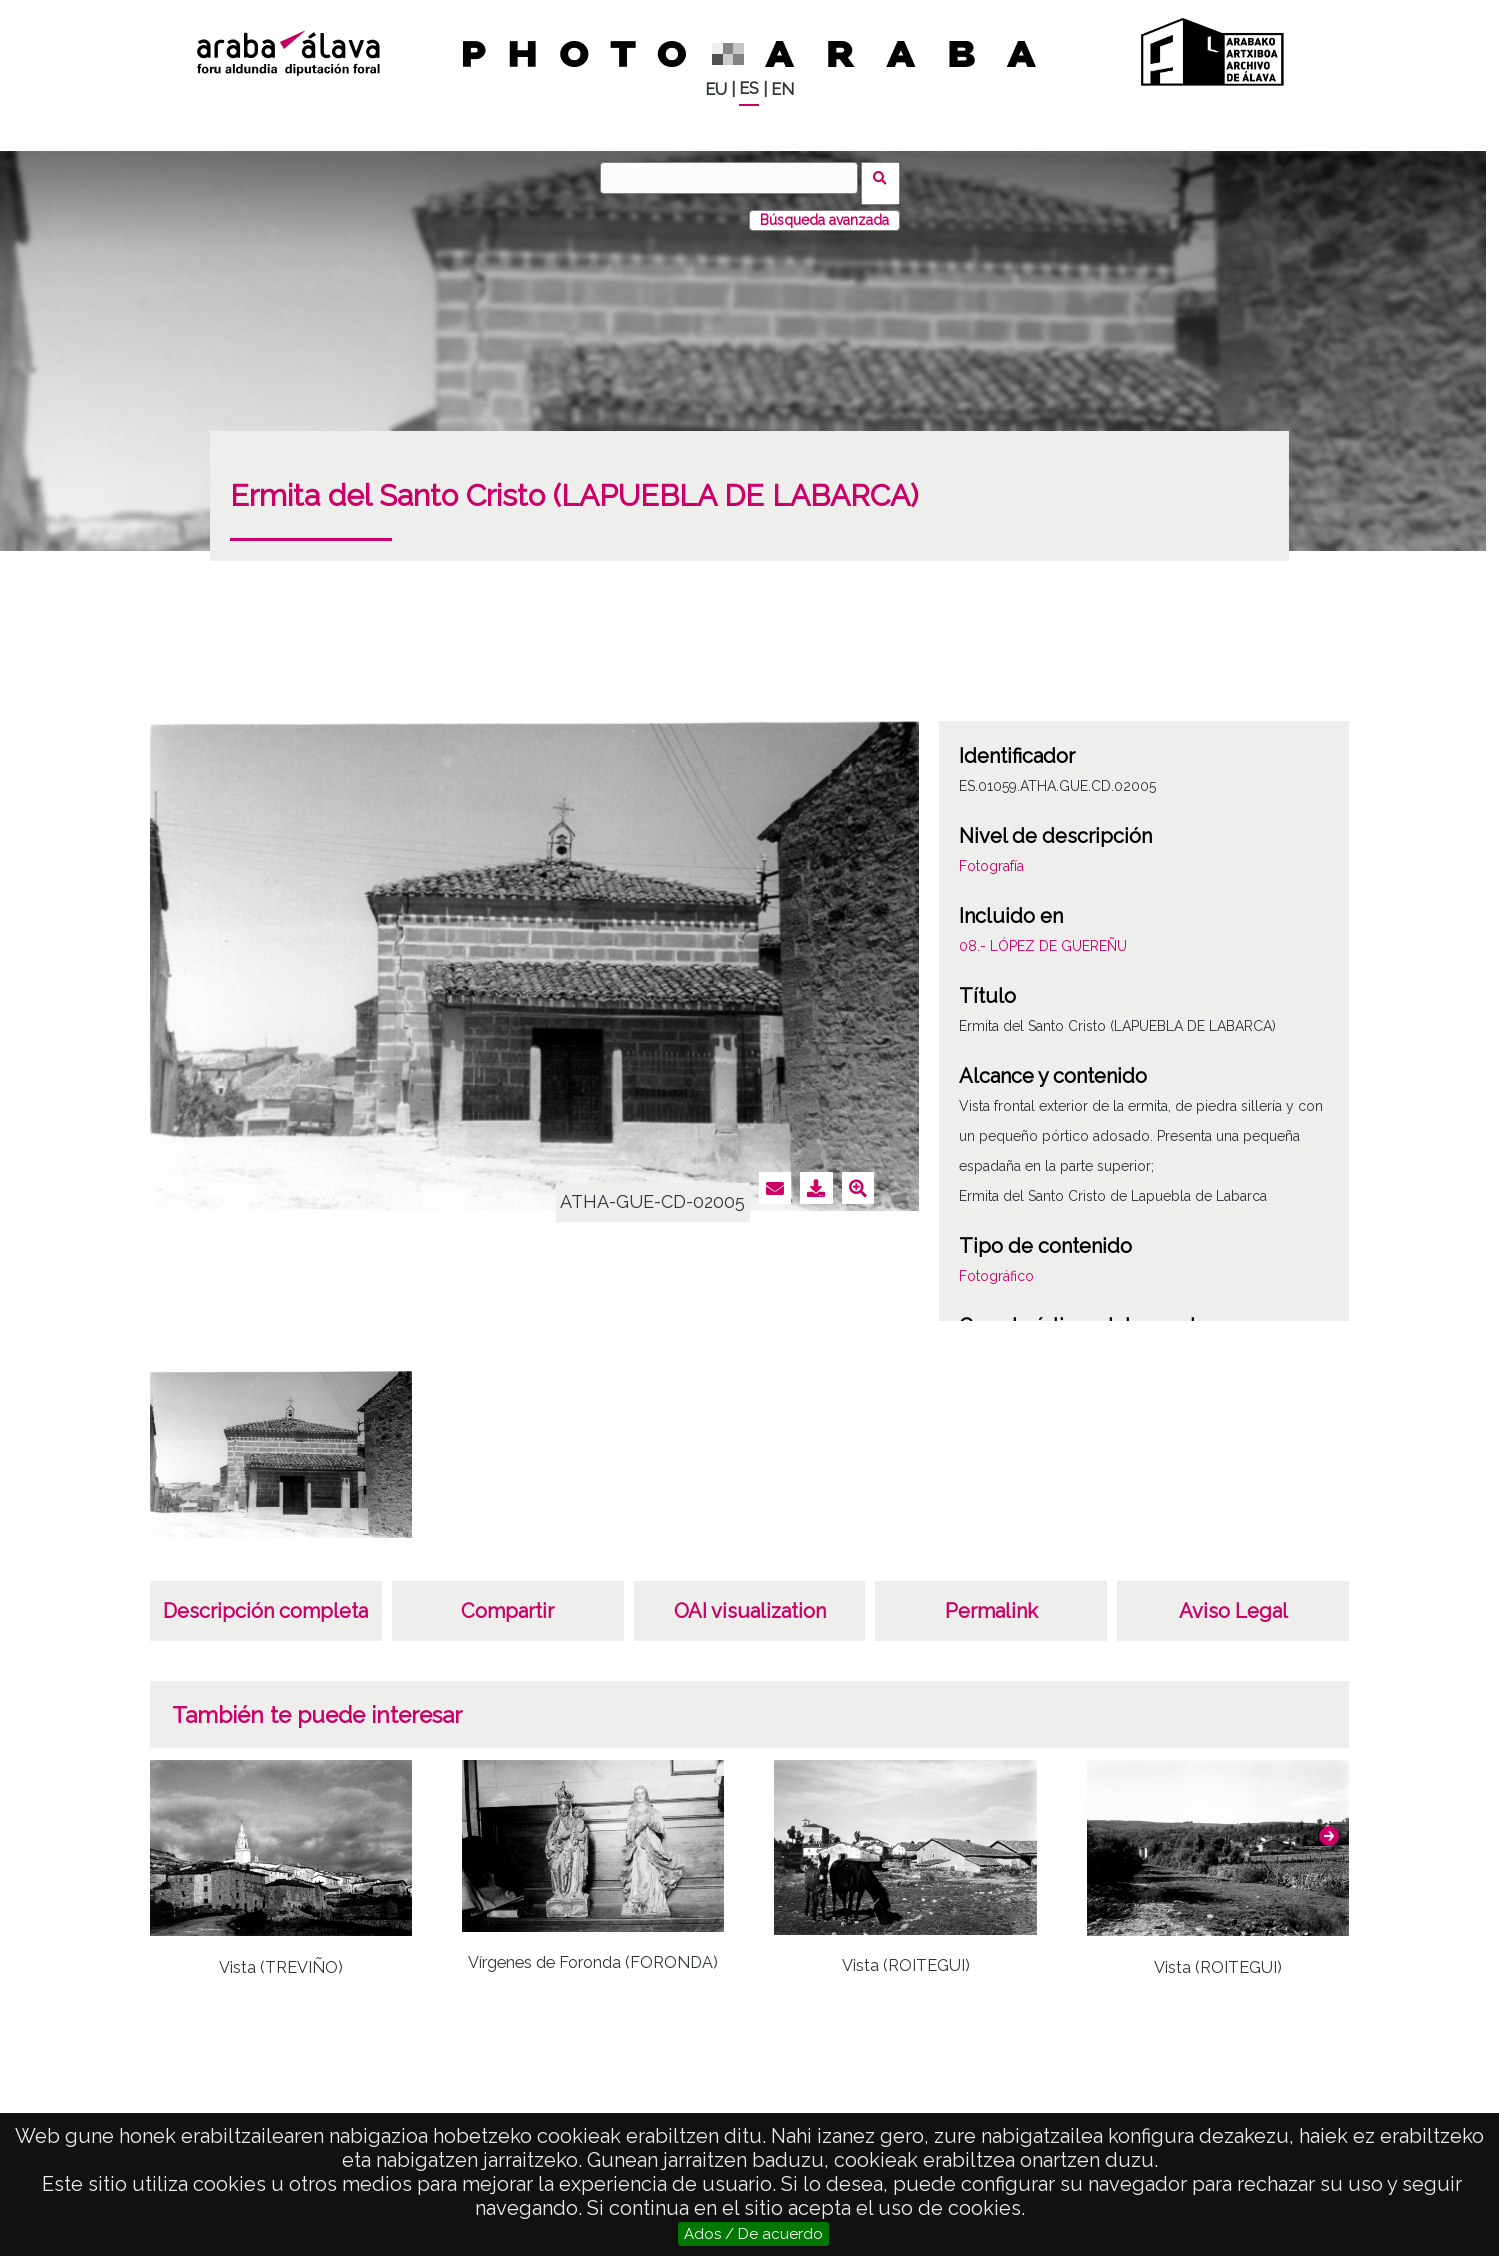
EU (716, 89)
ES (749, 88)
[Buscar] (735, 178)
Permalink (991, 1600)
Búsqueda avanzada (824, 209)
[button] (1329, 1825)
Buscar (886, 177)
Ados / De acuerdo (753, 2234)
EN (782, 89)
